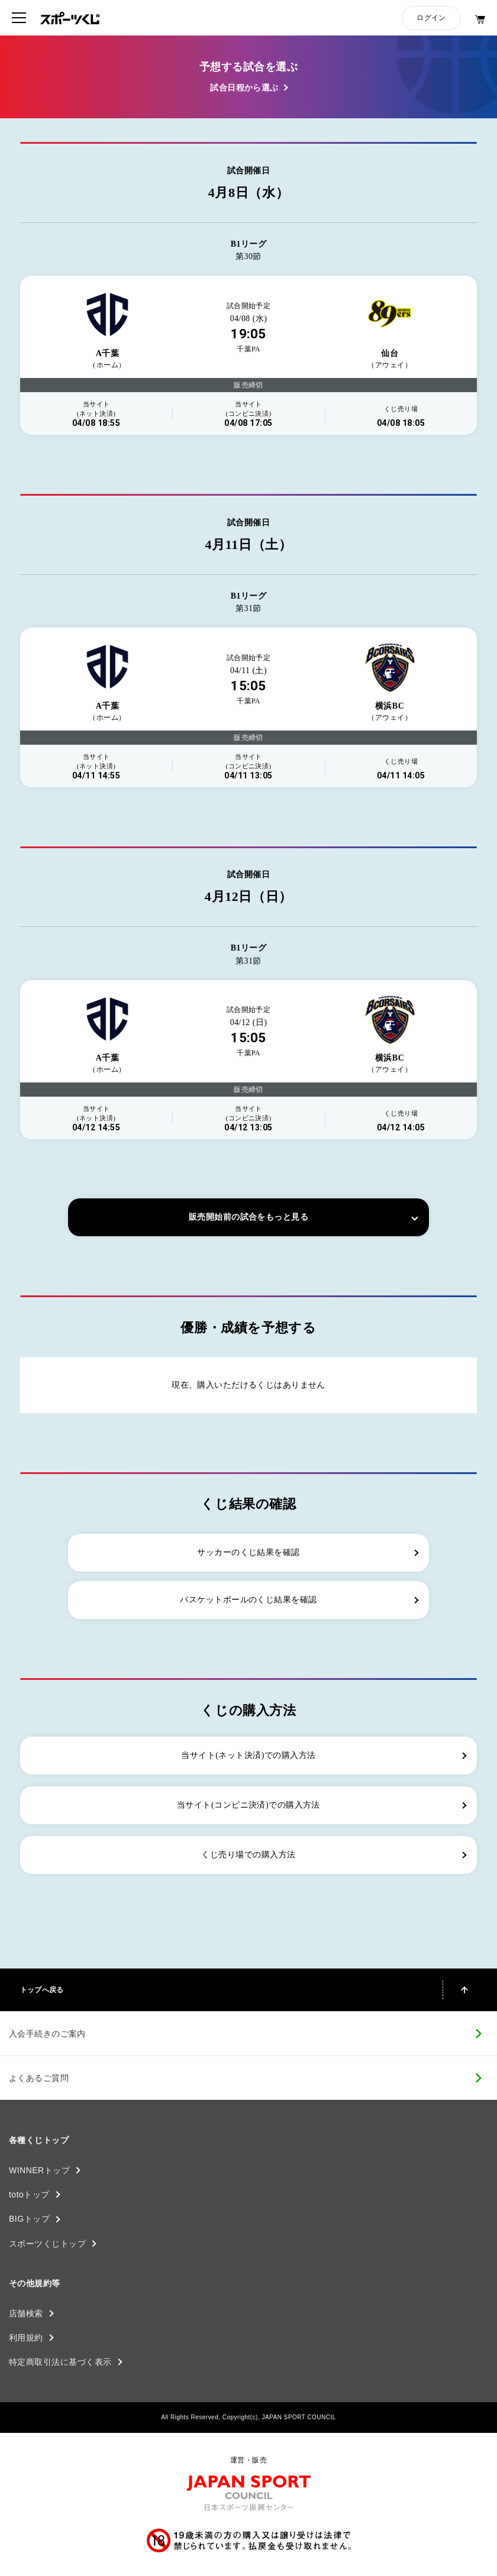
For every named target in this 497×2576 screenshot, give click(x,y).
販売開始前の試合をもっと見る (248, 1217)
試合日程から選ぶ (244, 87)
